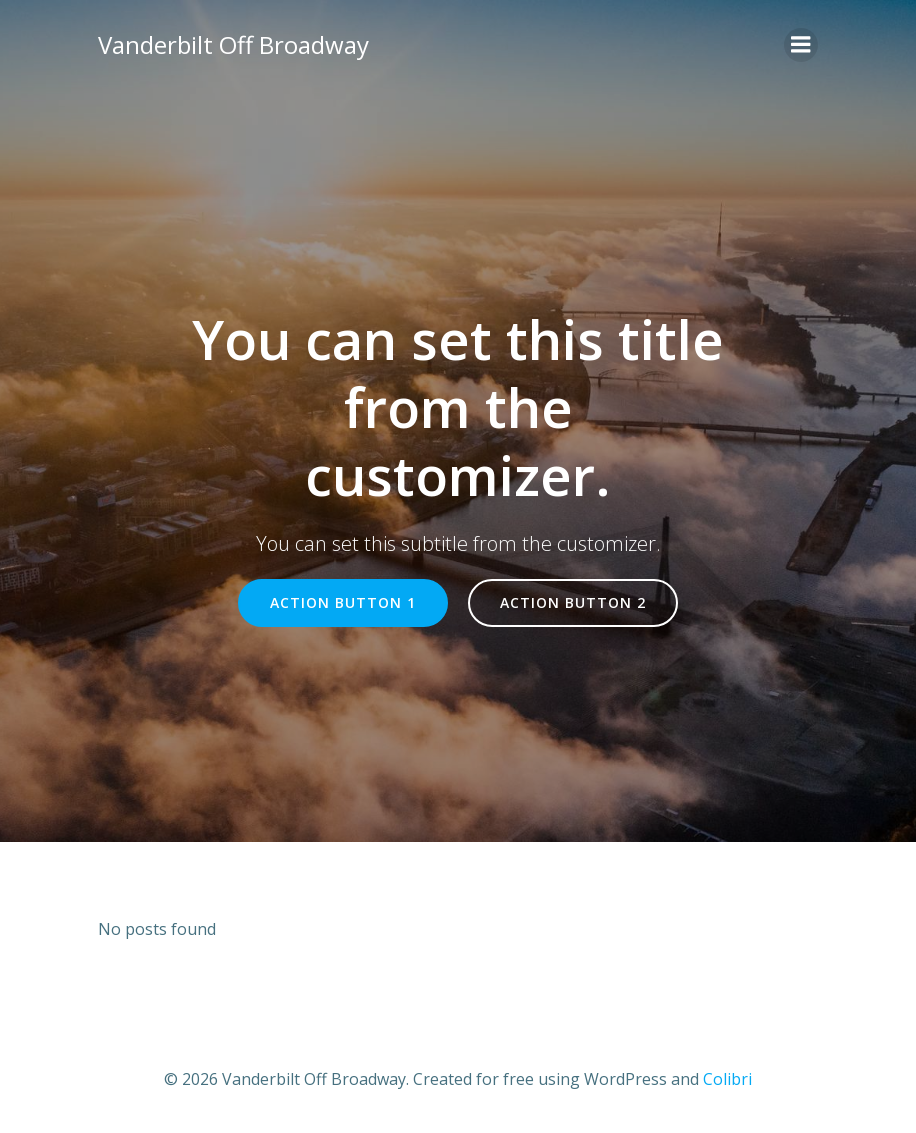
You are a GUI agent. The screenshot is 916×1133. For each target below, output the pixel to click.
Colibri (727, 1079)
